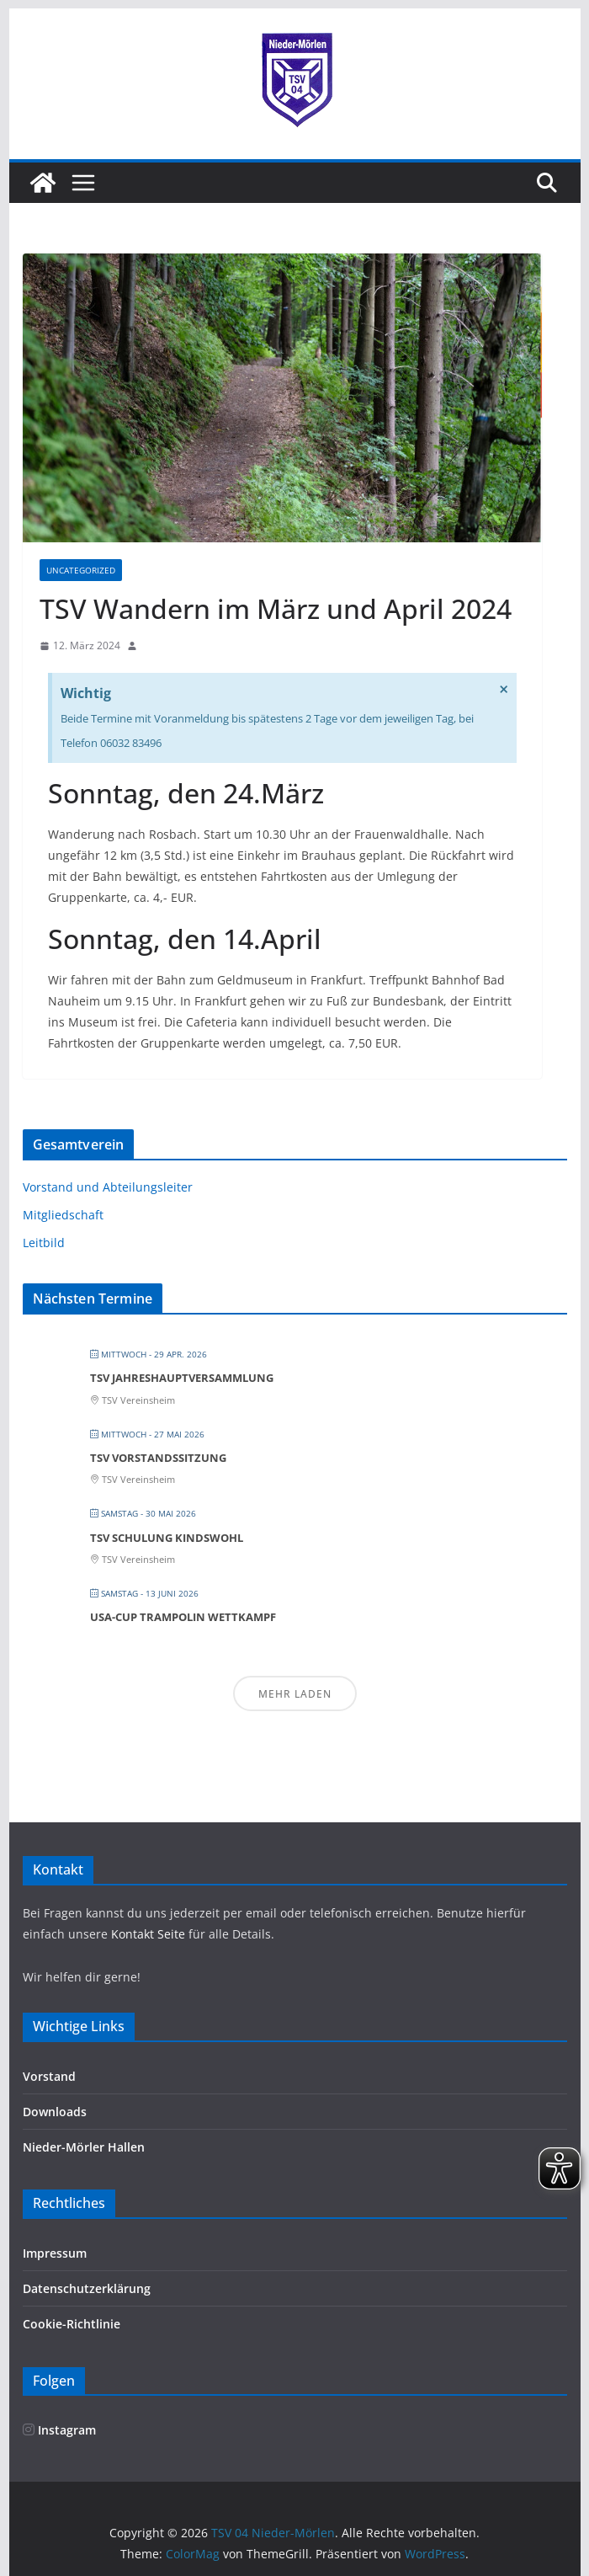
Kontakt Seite (149, 1934)
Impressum (55, 2253)
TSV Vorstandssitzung (158, 1457)
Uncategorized (80, 570)
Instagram (59, 2430)
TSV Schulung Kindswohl (166, 1537)
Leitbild (44, 1243)
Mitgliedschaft (63, 1215)
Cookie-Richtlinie (71, 2324)
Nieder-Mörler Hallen (84, 2147)
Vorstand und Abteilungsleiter (108, 1187)
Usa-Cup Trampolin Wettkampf (183, 1616)
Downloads (55, 2112)
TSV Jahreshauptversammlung (181, 1377)
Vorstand (49, 2076)
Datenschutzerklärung (87, 2288)
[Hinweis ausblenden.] (503, 690)
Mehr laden (295, 1694)
